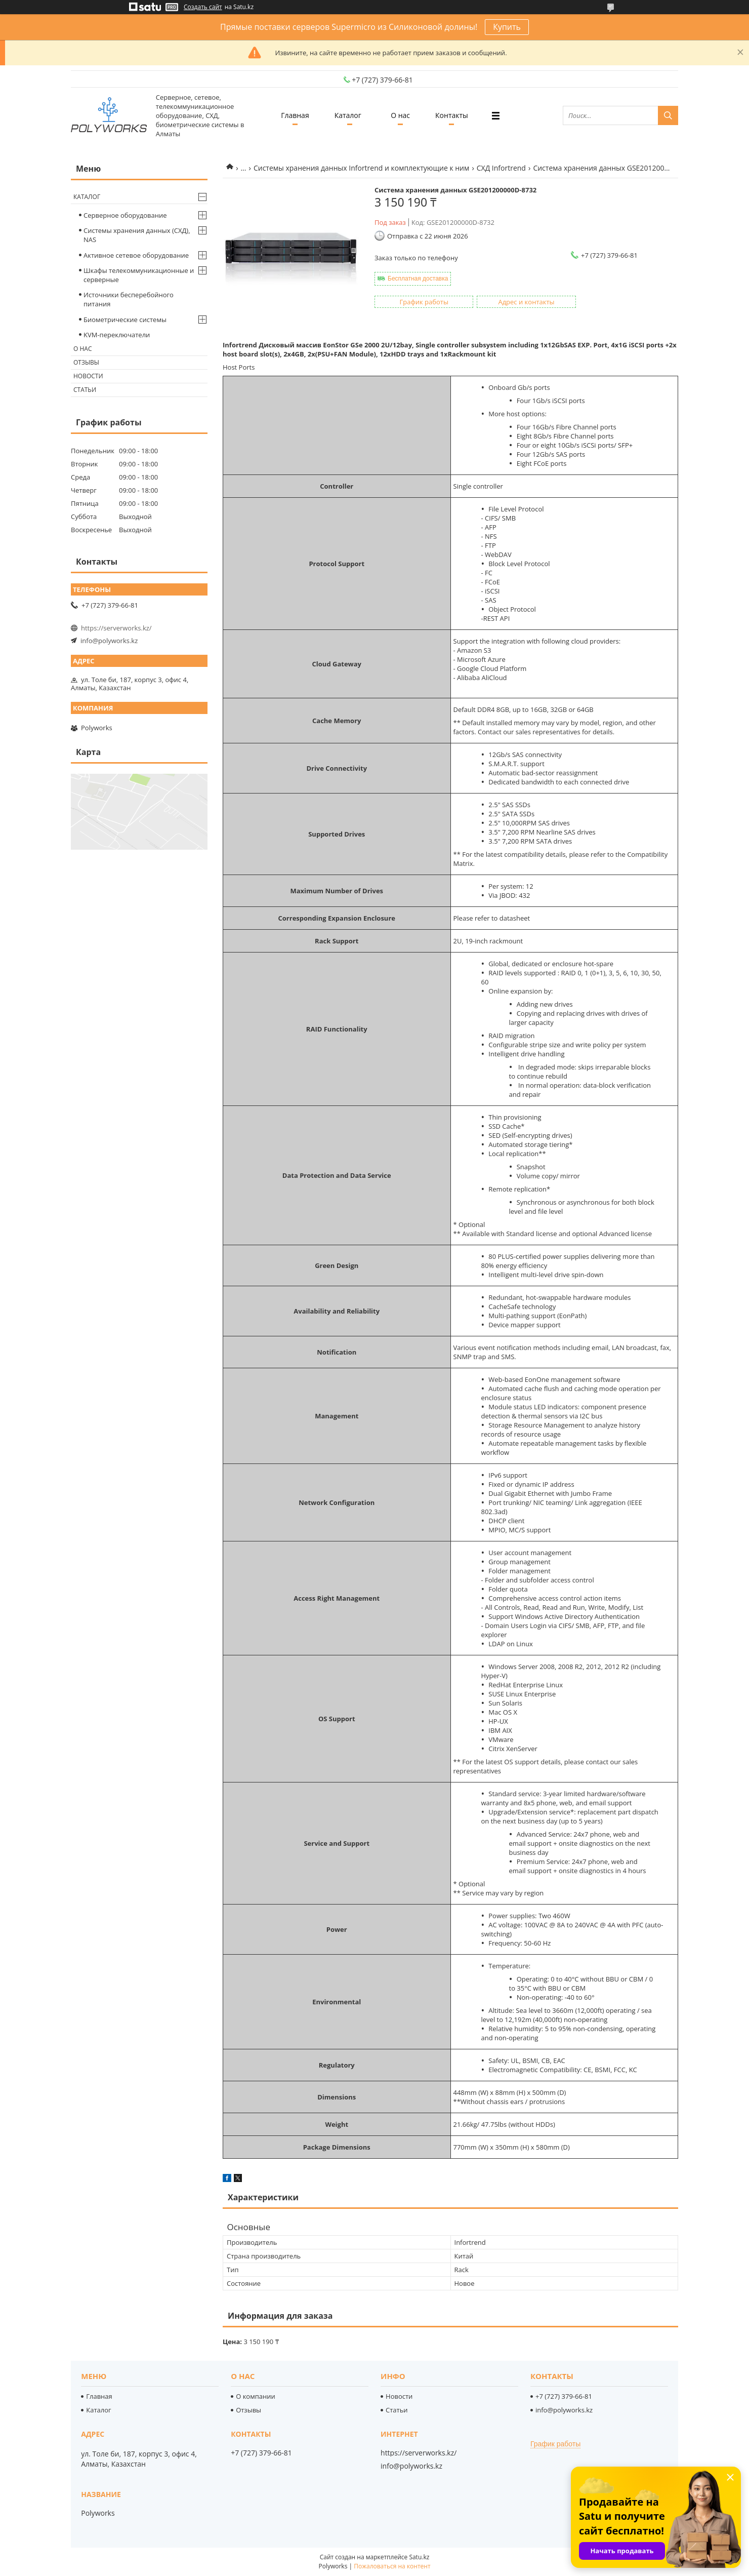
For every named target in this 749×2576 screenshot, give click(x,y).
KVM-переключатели (117, 334)
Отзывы (86, 362)
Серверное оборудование (125, 215)
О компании (255, 2396)
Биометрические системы (125, 319)
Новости (88, 376)
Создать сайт (203, 7)
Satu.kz (419, 2557)
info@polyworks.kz (109, 641)
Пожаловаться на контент (392, 2566)
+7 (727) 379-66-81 (563, 2396)
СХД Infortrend (501, 168)
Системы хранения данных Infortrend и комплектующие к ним (361, 168)
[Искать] (668, 115)
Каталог (348, 115)
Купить (507, 26)
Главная (295, 115)
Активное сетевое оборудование (136, 255)
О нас (400, 115)
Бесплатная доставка (418, 278)
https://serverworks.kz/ (116, 628)
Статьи (84, 389)
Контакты (451, 115)
